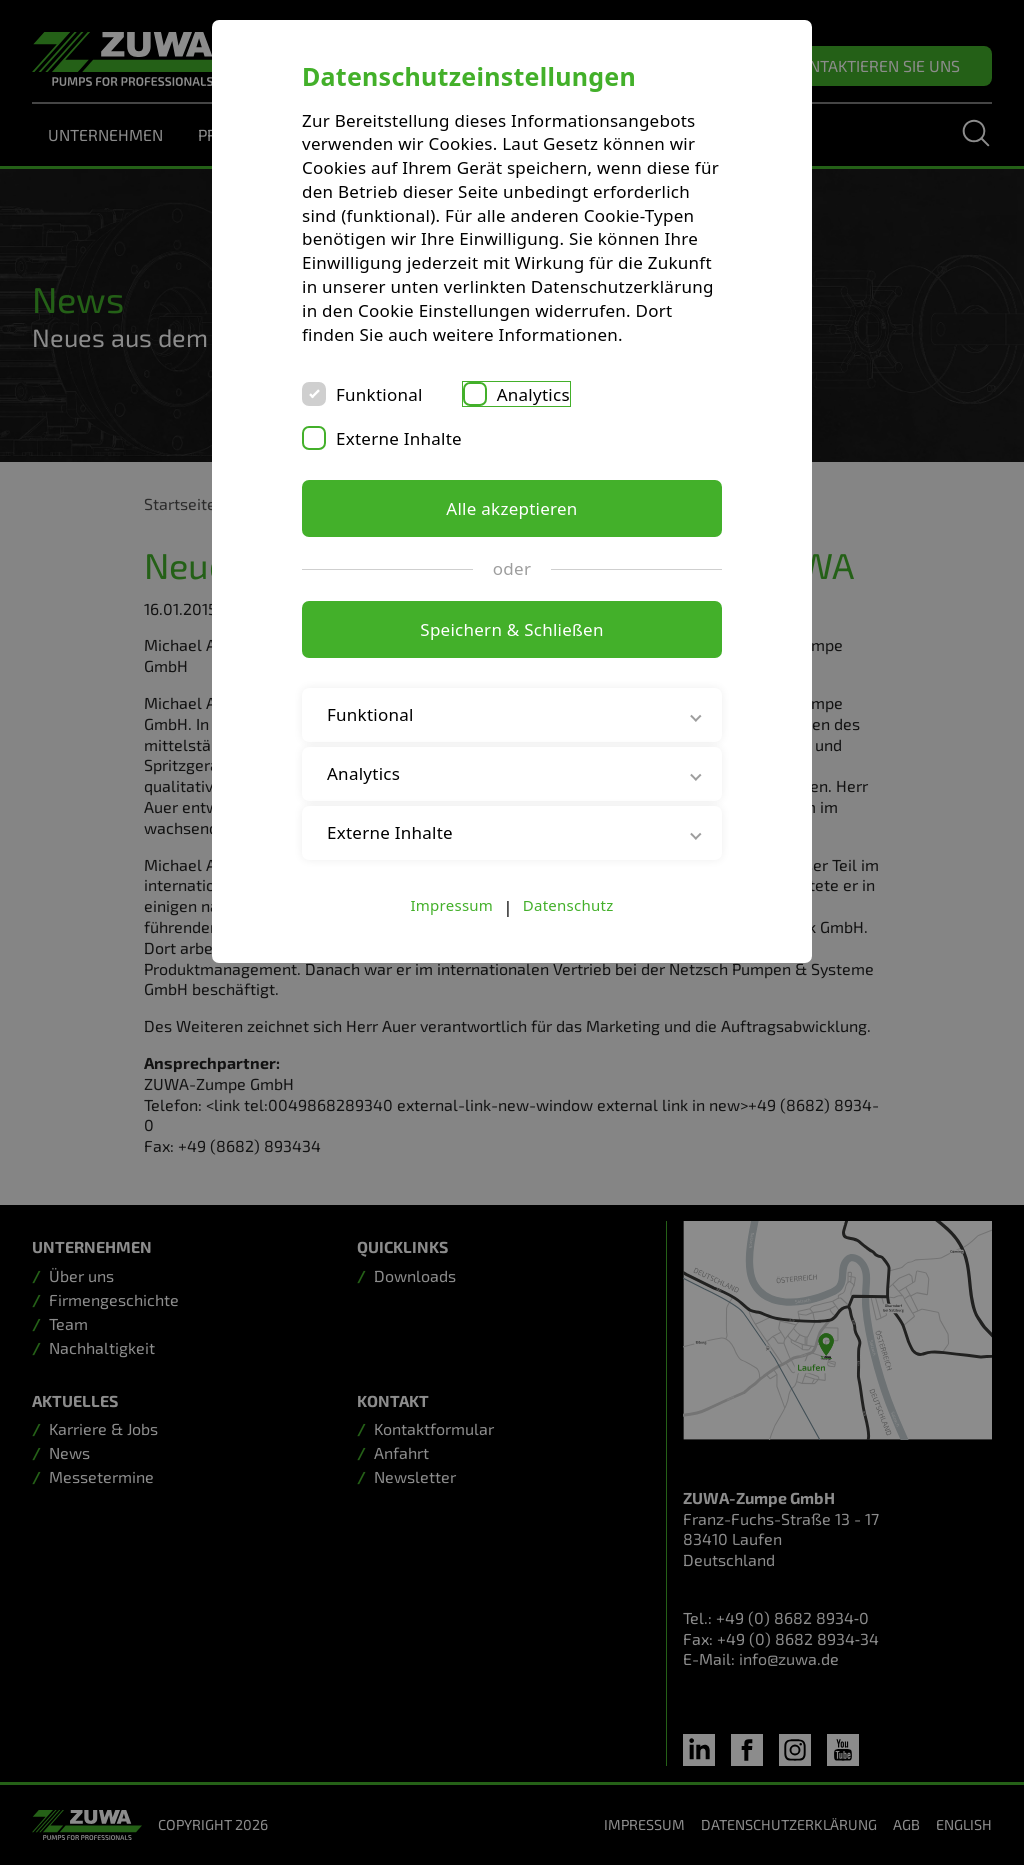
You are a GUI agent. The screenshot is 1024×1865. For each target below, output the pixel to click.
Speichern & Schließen (511, 629)
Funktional (379, 394)
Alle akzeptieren (511, 508)
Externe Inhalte (399, 438)
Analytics (533, 394)
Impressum (452, 905)
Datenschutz (568, 905)
